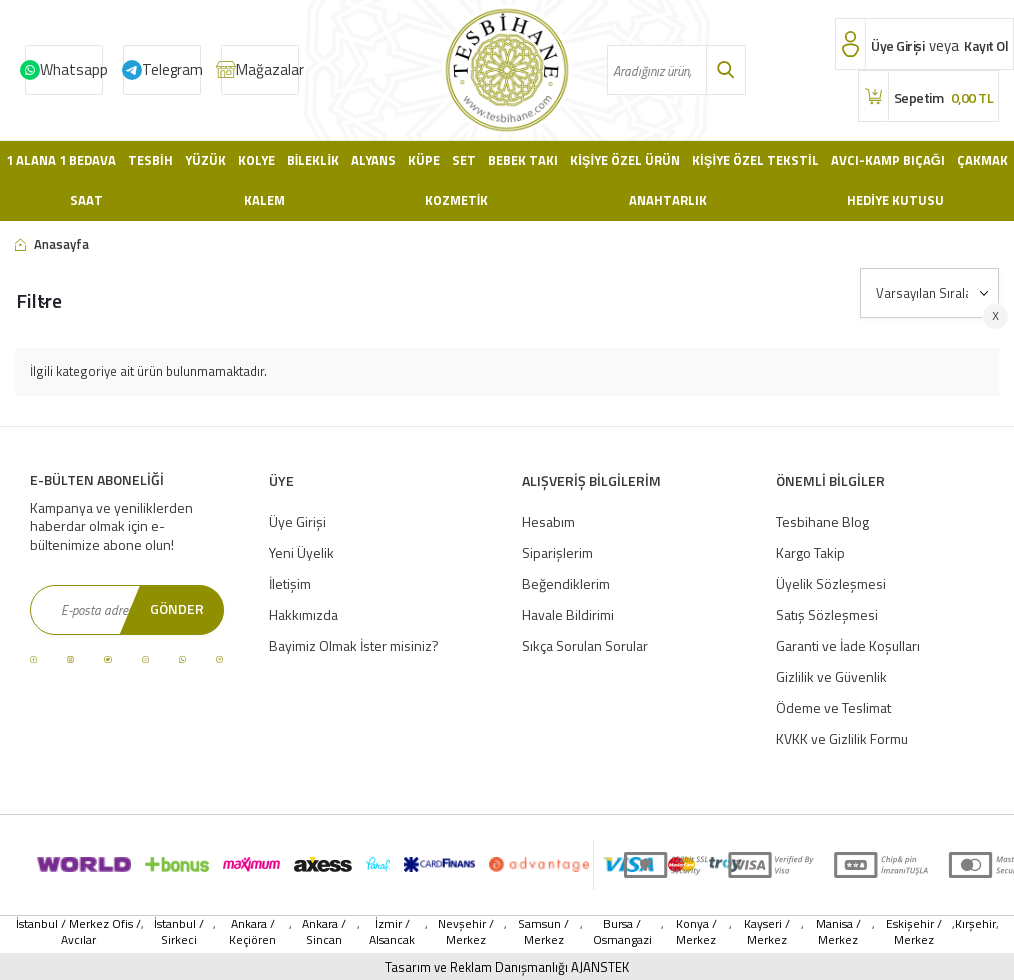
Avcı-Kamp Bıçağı (888, 160)
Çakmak (982, 160)
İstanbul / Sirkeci (179, 932)
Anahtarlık (668, 200)
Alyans (373, 160)
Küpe (424, 160)
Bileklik (313, 160)
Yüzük (205, 160)
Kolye (256, 160)
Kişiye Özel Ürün (625, 160)
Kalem (264, 200)
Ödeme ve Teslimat (833, 707)
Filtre (39, 300)
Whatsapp (71, 69)
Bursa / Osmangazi (622, 932)
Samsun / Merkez (543, 932)
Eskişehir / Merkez (914, 932)
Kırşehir (975, 924)
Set (464, 160)
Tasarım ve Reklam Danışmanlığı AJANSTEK (507, 967)
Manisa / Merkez (838, 932)
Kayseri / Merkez (767, 932)
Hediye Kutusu (895, 200)
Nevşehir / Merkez (466, 932)
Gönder (177, 608)
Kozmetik (457, 200)
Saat (86, 200)
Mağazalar (267, 69)
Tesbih (150, 160)
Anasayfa (52, 244)
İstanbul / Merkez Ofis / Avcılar (78, 932)
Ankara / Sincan (324, 932)
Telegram (172, 69)
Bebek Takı (523, 160)
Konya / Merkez (696, 932)
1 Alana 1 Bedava (61, 160)
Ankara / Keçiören (252, 932)
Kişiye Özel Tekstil (755, 160)
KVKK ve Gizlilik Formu (842, 738)
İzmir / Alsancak (392, 932)
